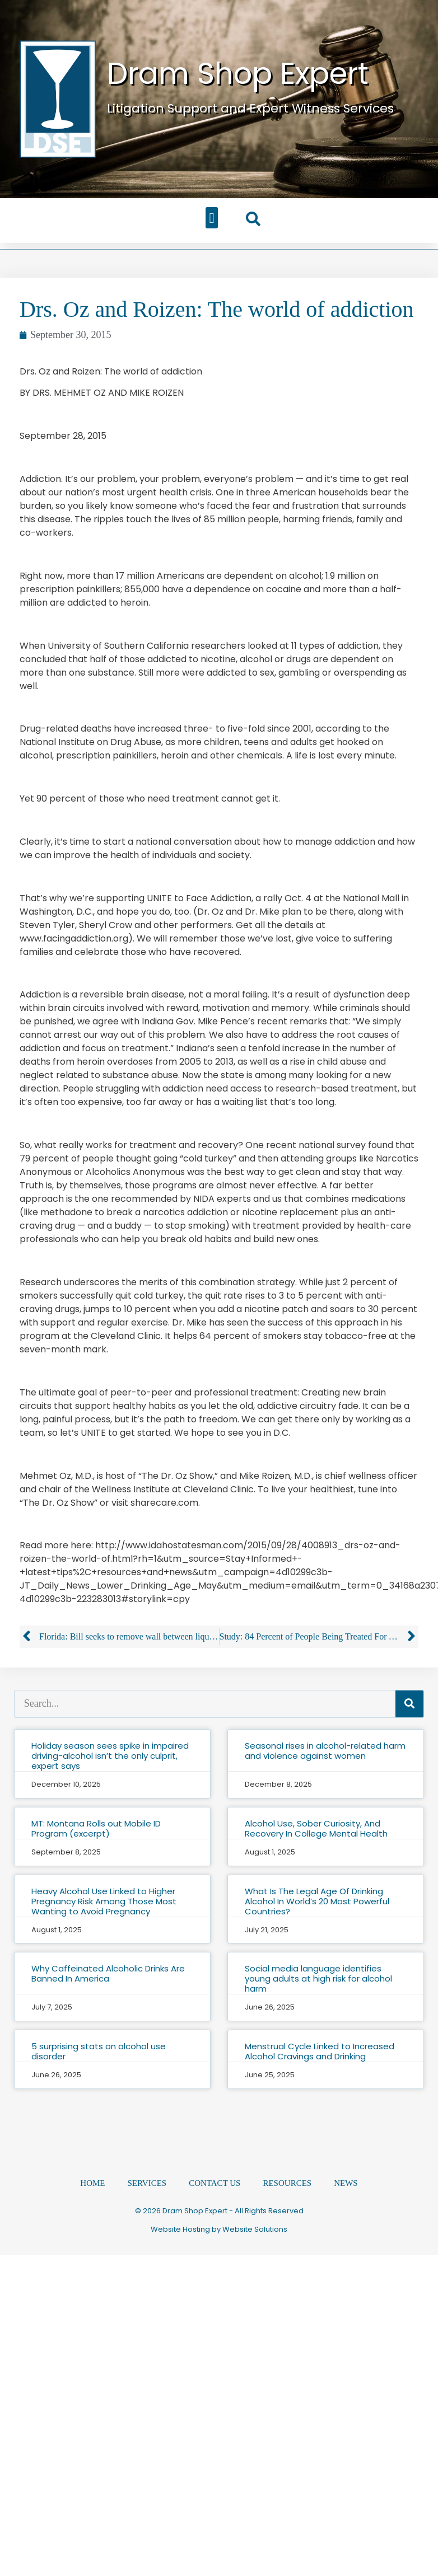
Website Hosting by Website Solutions (219, 2229)
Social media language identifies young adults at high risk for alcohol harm (318, 1978)
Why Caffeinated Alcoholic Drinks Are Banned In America (108, 1973)
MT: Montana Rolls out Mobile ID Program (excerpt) (96, 1828)
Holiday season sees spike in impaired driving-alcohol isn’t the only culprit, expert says (110, 1756)
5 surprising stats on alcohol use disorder (98, 2051)
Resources (287, 2182)
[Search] (409, 1703)
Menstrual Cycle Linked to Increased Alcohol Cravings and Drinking (319, 2051)
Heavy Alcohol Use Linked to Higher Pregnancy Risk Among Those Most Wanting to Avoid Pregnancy (103, 1901)
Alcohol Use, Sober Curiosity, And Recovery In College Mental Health (316, 1828)
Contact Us (214, 2182)
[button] (212, 217)
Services (147, 2182)
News (346, 2182)
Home (92, 2182)
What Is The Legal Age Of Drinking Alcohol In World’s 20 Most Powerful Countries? (317, 1901)
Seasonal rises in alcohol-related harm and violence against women (325, 1751)
